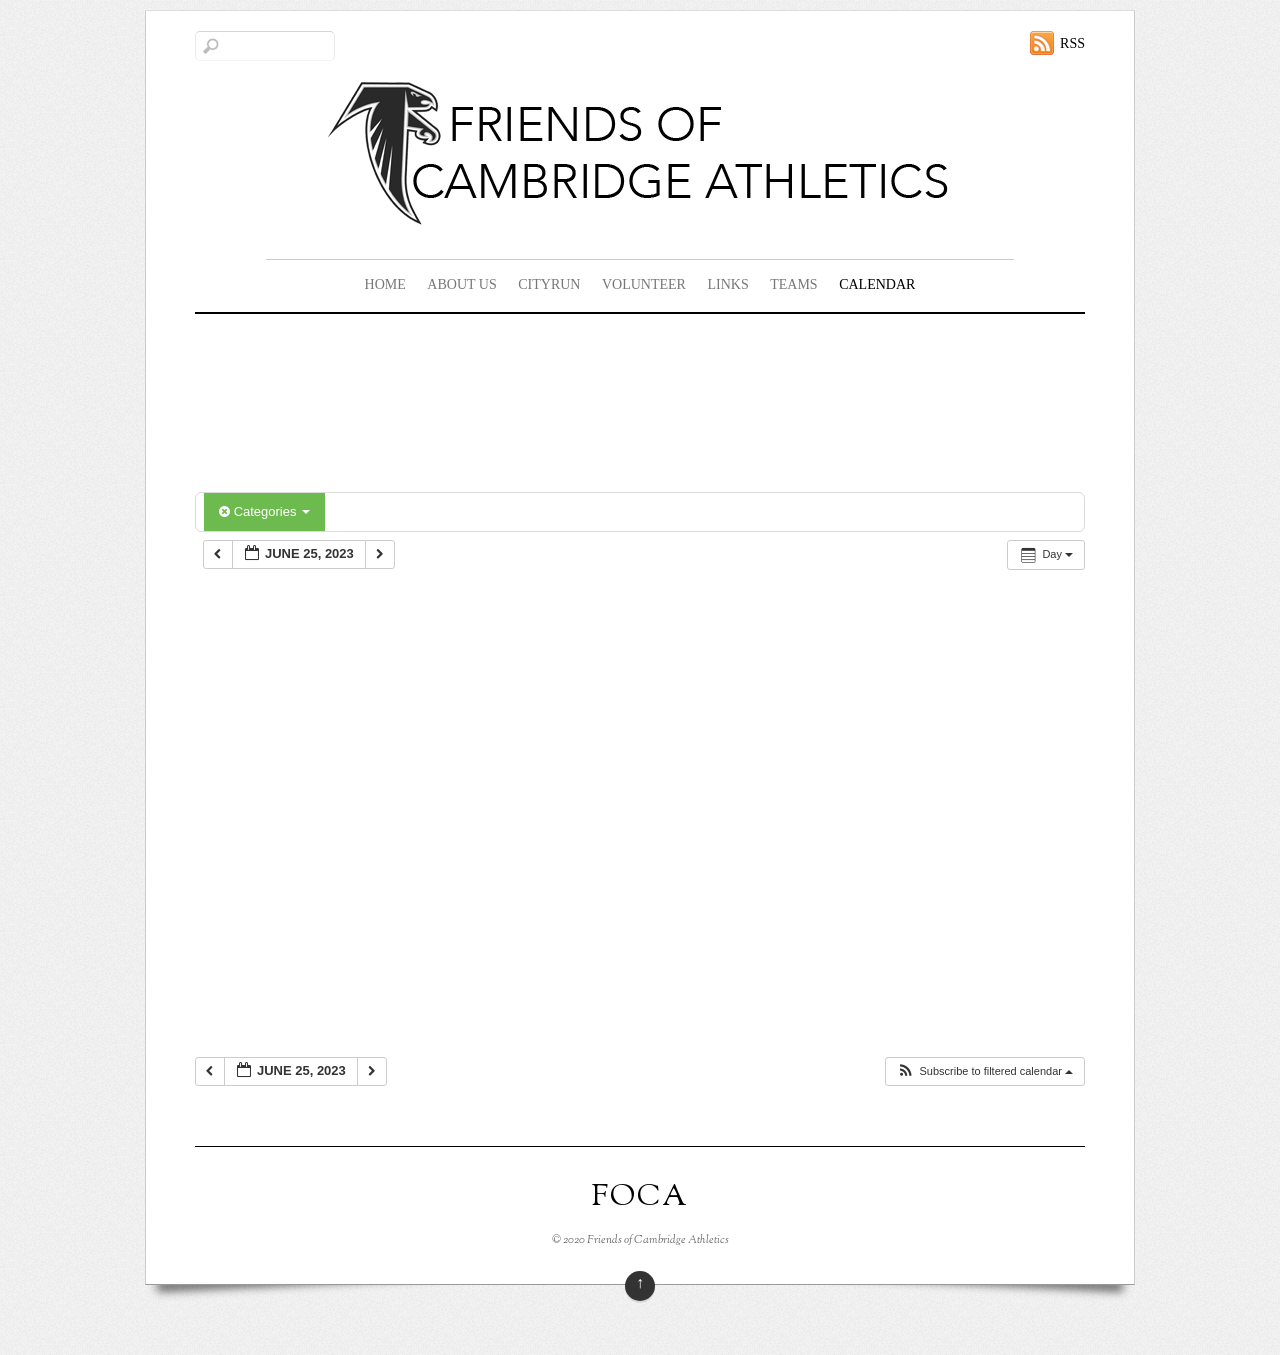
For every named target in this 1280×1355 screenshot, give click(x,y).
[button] (984, 1071)
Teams (793, 284)
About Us (461, 284)
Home (385, 284)
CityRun (549, 284)
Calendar (877, 284)
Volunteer (644, 284)
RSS (1072, 43)
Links (727, 284)
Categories (264, 511)
